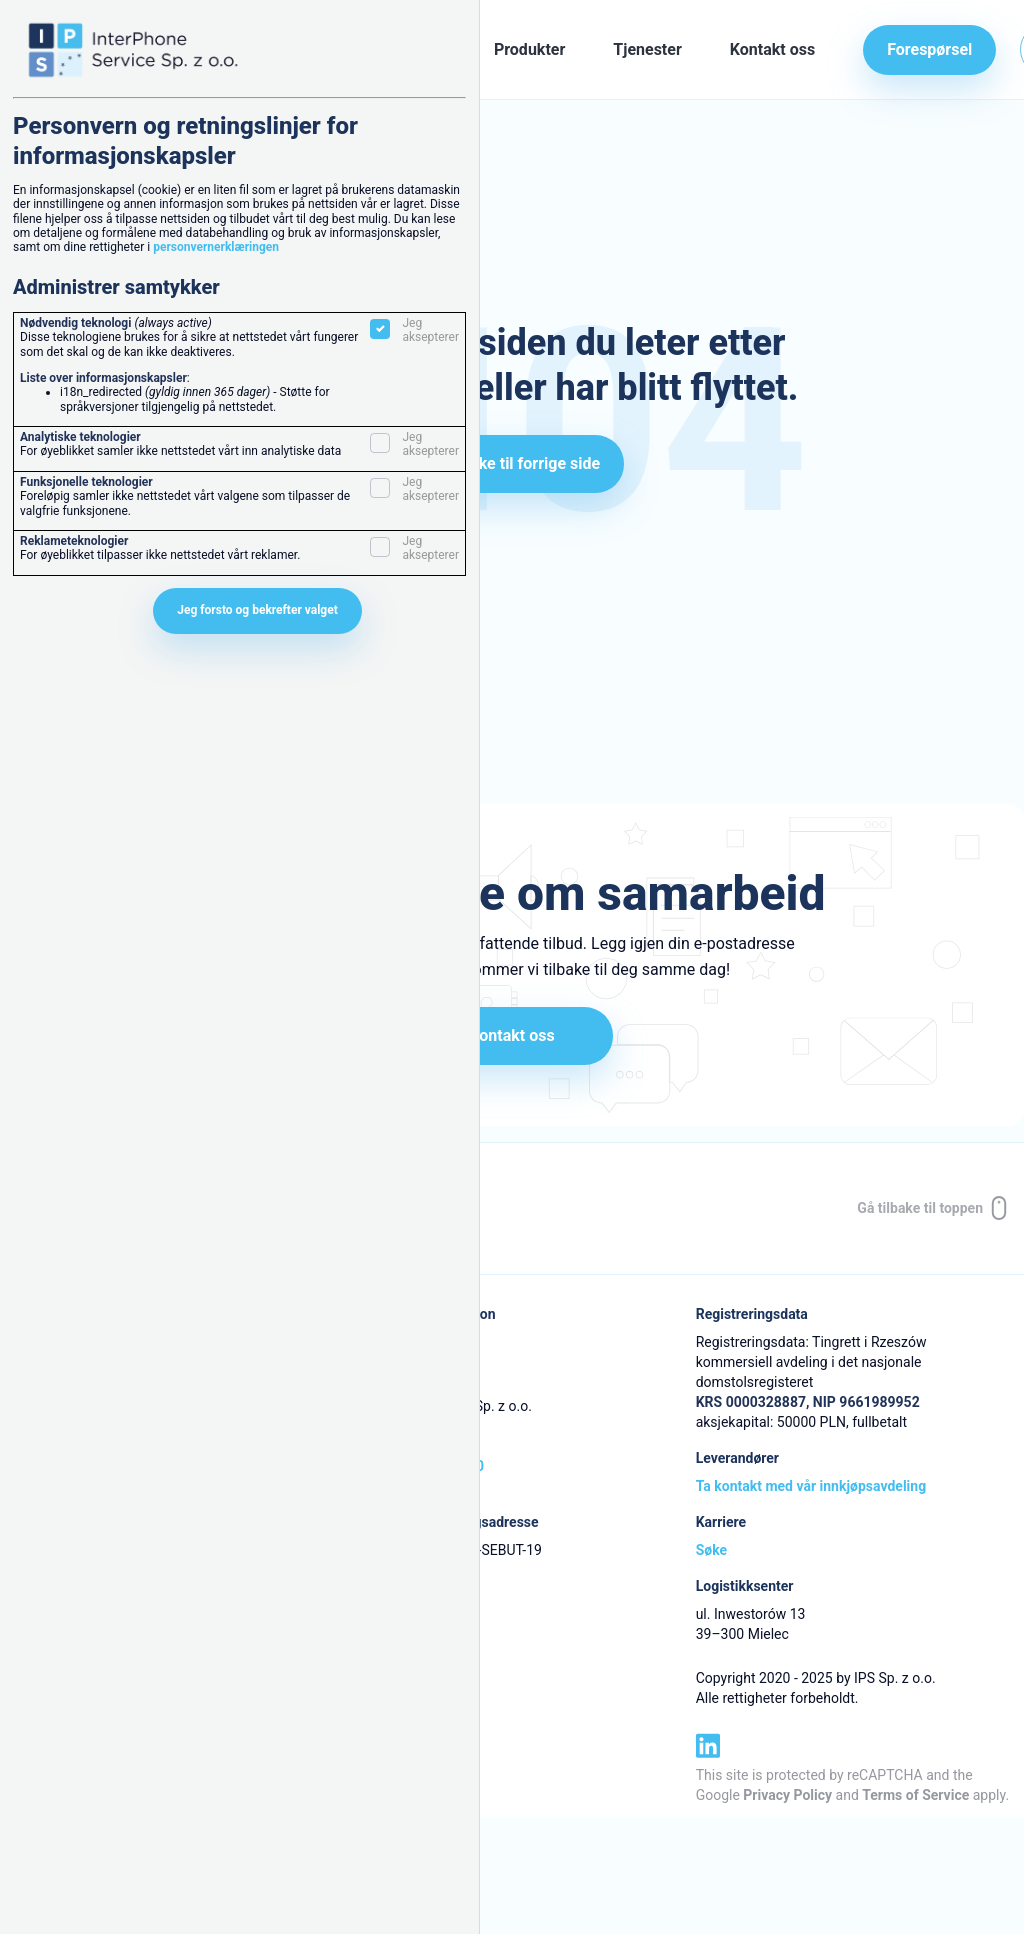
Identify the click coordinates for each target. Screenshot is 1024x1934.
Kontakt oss (772, 49)
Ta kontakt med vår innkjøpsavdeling (811, 1486)
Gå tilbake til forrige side (512, 463)
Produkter (529, 49)
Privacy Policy (787, 1795)
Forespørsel (929, 49)
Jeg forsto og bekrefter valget (257, 610)
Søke (711, 1550)
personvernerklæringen (216, 247)
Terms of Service (915, 1795)
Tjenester (647, 49)
